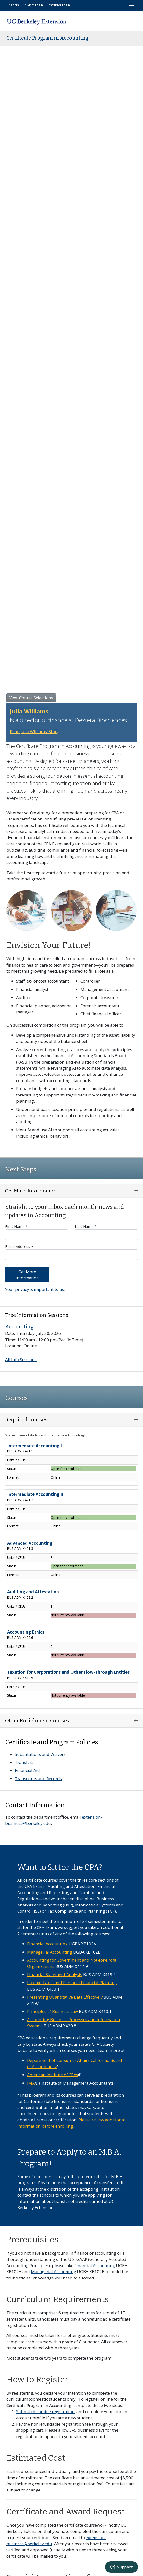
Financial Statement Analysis (54, 1974)
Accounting (19, 1327)
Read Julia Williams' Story (34, 731)
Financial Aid (27, 1770)
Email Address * (71, 1252)
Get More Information (27, 1275)
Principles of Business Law (52, 2011)
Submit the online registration (45, 2411)
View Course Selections (31, 698)
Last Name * (106, 1232)
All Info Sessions (21, 1359)
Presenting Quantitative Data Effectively (65, 1997)
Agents (14, 5)
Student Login (33, 5)
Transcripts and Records (38, 1778)
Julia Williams (29, 711)
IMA (31, 2083)
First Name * (36, 1232)
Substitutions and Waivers (40, 1754)
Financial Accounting (47, 1944)
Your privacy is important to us (34, 1289)
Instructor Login (59, 5)
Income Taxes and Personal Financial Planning (72, 1982)
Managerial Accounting (49, 1952)
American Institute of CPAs (52, 2074)
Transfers (24, 1762)
